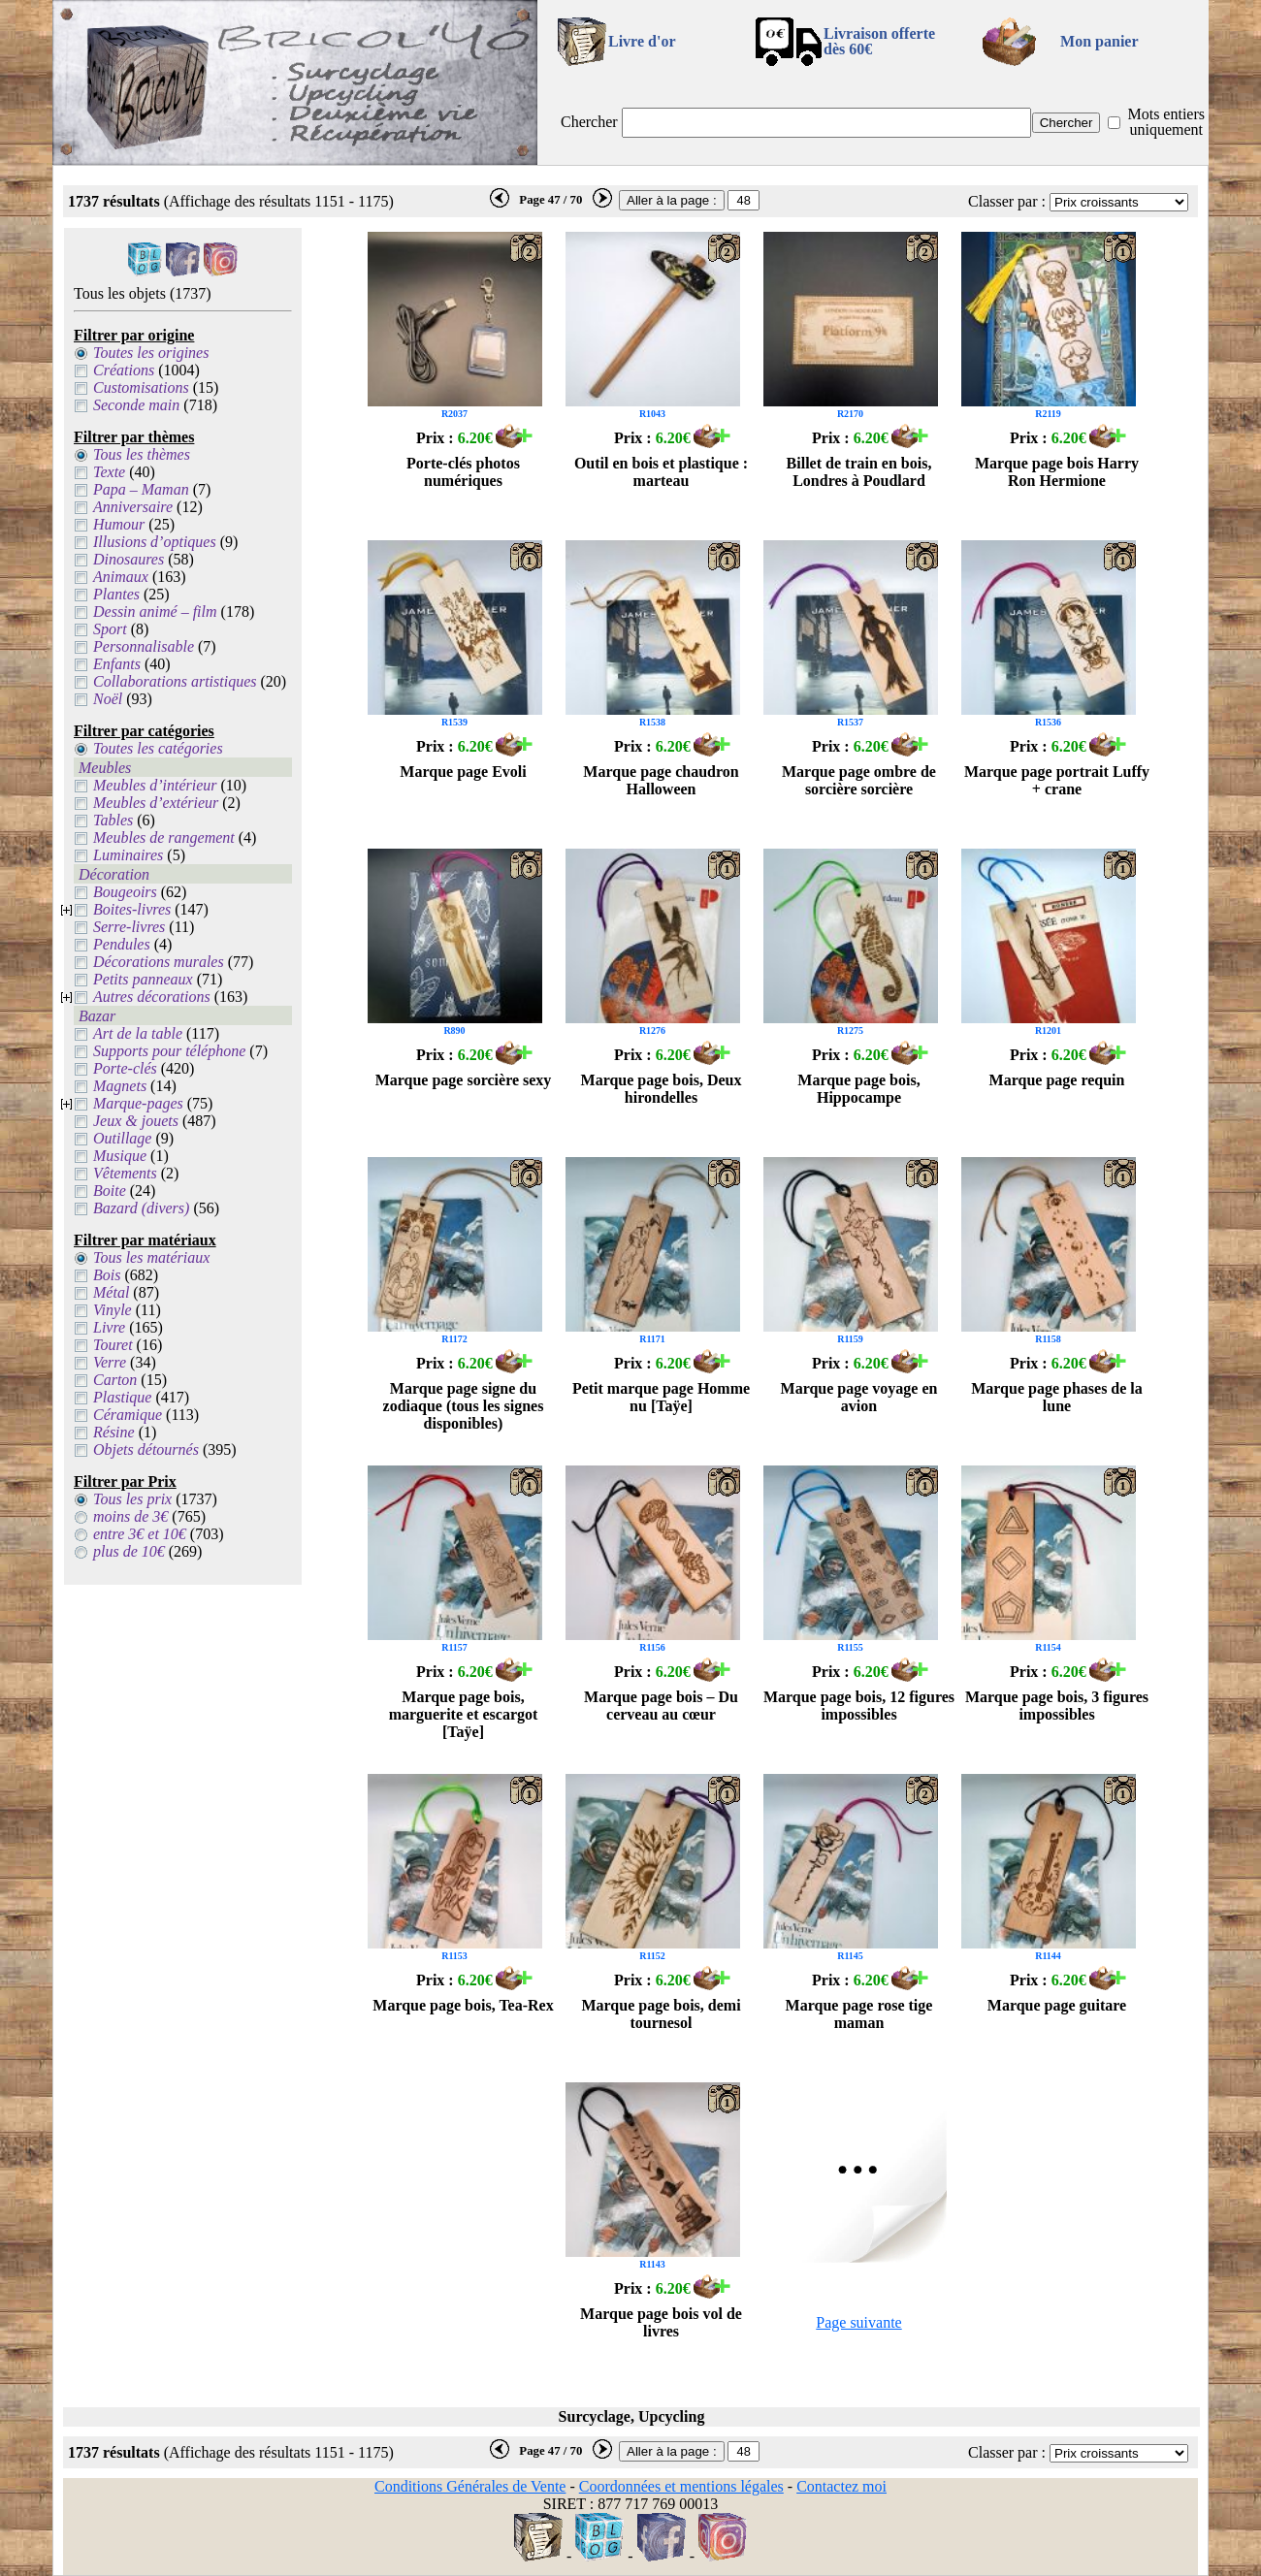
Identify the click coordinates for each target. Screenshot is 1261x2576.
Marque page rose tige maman (859, 2014)
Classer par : (1007, 201)
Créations (123, 370)
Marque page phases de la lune (1057, 1397)
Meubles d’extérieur (155, 802)
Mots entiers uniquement (1166, 122)
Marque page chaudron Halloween (660, 780)
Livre (109, 1327)
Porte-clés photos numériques (463, 472)
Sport (110, 629)
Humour (119, 524)
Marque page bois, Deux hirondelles (661, 1089)
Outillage (122, 1138)
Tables (113, 820)
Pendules (121, 944)
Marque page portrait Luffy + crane (1056, 780)
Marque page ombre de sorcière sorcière (859, 780)
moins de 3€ (130, 1516)
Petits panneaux (143, 979)
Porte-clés (125, 1068)
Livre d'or (641, 41)
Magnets (119, 1086)
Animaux (120, 576)
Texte (109, 472)
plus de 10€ (129, 1551)
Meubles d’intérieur (155, 785)
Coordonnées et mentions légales (681, 2486)
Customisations (141, 387)
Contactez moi (841, 2486)
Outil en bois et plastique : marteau (661, 472)
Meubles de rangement (164, 837)
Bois (106, 1275)
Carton (115, 1379)
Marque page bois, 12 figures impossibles (858, 1706)
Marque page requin (1057, 1080)
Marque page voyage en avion (859, 1397)
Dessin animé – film (155, 611)
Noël (107, 699)
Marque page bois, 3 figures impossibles (1056, 1706)
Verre (109, 1362)
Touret (113, 1344)
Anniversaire (133, 507)
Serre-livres (129, 926)
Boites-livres (132, 909)
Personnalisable (143, 646)
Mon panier (1099, 41)
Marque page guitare (1056, 2005)
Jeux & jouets (135, 1120)
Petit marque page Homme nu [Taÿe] (661, 1397)
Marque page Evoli (463, 771)
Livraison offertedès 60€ (879, 41)
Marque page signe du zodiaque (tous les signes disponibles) (463, 1406)
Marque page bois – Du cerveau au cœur (661, 1706)
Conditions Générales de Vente (470, 2486)
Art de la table (137, 1033)
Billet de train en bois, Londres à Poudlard (859, 472)
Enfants (117, 664)
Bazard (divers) (141, 1208)
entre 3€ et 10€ (139, 1534)
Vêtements (125, 1173)
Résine (114, 1432)
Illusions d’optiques (154, 541)
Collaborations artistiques (174, 681)
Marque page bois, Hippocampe (858, 1089)
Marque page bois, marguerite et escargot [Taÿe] (463, 1714)
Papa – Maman (141, 489)
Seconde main (136, 405)
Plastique (122, 1397)
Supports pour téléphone (169, 1051)
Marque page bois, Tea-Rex (462, 2005)
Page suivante (858, 2322)
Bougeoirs (125, 892)
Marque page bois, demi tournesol (660, 2014)
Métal (111, 1292)
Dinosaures (128, 559)
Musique (119, 1155)
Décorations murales (158, 961)
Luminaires (128, 855)
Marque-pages (138, 1103)
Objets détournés (146, 1449)
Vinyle (112, 1310)
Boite (109, 1190)
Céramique (127, 1414)
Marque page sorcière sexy (463, 1080)
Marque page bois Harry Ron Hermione (1057, 472)
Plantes (116, 594)
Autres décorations (151, 996)
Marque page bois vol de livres (661, 2322)
